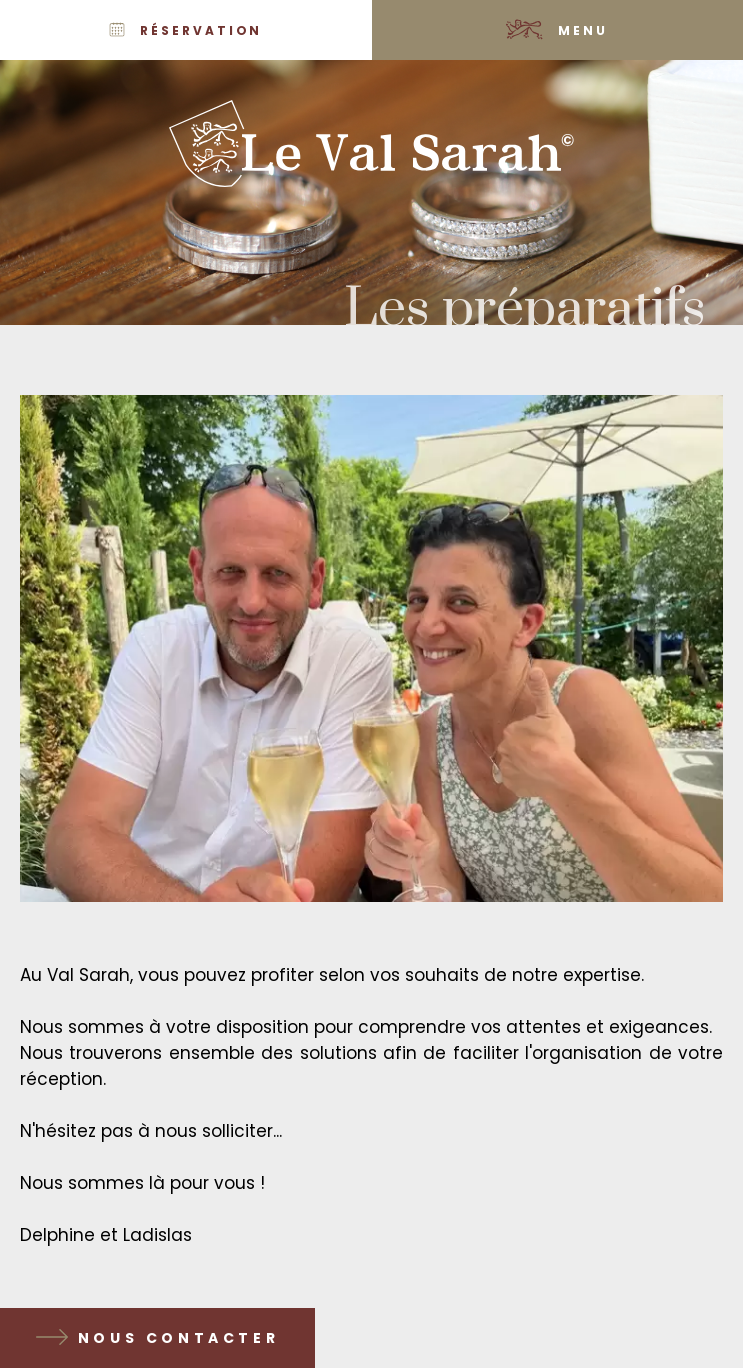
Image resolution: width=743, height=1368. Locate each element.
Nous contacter (179, 1338)
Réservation (201, 30)
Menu (583, 30)
